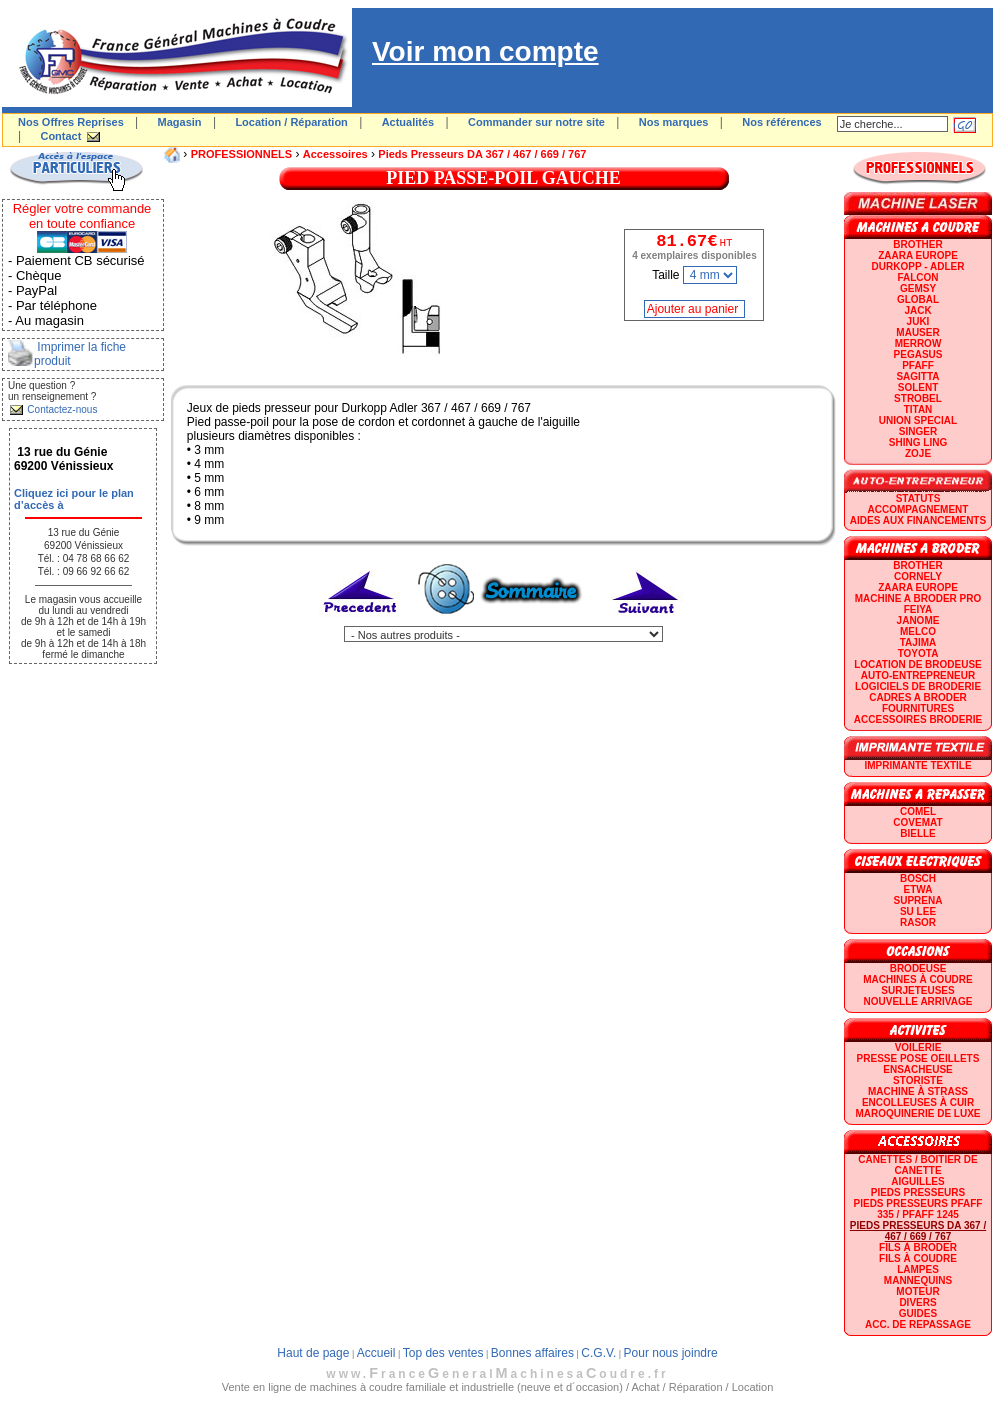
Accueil (376, 1353)
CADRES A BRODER (918, 697)
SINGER (918, 431)
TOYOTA (918, 653)
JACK (917, 310)
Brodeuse (918, 968)
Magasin (180, 122)
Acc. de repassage (918, 1324)
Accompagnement (918, 509)
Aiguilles (917, 1181)
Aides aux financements (918, 520)
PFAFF (918, 365)
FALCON (917, 277)
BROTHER (917, 244)
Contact (60, 136)
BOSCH (918, 878)
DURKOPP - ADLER (918, 266)
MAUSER (917, 332)
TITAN (918, 409)
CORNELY (918, 576)
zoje (918, 453)
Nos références (782, 122)
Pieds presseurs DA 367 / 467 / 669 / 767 (482, 154)
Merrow (918, 343)
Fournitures (918, 708)
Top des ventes (443, 1353)
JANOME (918, 620)
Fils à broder (918, 1247)
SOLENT (918, 387)
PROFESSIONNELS (241, 154)
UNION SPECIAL (918, 420)
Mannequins (918, 1280)
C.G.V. (598, 1353)
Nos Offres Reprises (71, 122)
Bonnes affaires (532, 1353)
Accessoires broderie (918, 719)
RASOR (918, 922)
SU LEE (918, 911)
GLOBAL (918, 299)
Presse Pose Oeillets (918, 1058)
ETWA (918, 889)
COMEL (918, 811)
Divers (917, 1302)
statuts (918, 498)
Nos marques (674, 122)
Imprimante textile (917, 765)
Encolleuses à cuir (918, 1102)
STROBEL (918, 398)
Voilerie (918, 1047)
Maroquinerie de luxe (917, 1113)
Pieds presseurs (918, 1192)
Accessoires (335, 154)
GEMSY (918, 288)
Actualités (408, 122)
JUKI (918, 321)
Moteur (917, 1291)
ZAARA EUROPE (918, 255)
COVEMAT (917, 822)
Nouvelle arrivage (918, 1001)
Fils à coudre (918, 1258)
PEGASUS (918, 354)
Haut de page (313, 1353)
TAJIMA (918, 642)
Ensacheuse (917, 1069)
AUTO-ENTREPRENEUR (918, 675)
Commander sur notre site (536, 122)
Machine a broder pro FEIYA (918, 604)
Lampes (918, 1269)
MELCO (918, 631)
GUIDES (918, 1313)
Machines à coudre (917, 979)
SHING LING (918, 442)
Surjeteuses (917, 990)
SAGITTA (917, 376)
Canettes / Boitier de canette (917, 1165)
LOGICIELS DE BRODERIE (918, 686)
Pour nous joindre (671, 1353)
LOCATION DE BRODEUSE (918, 664)
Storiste (918, 1080)
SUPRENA (918, 900)
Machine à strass (918, 1091)
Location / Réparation (291, 122)
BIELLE (918, 833)
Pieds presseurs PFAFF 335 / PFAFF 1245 (918, 1209)
